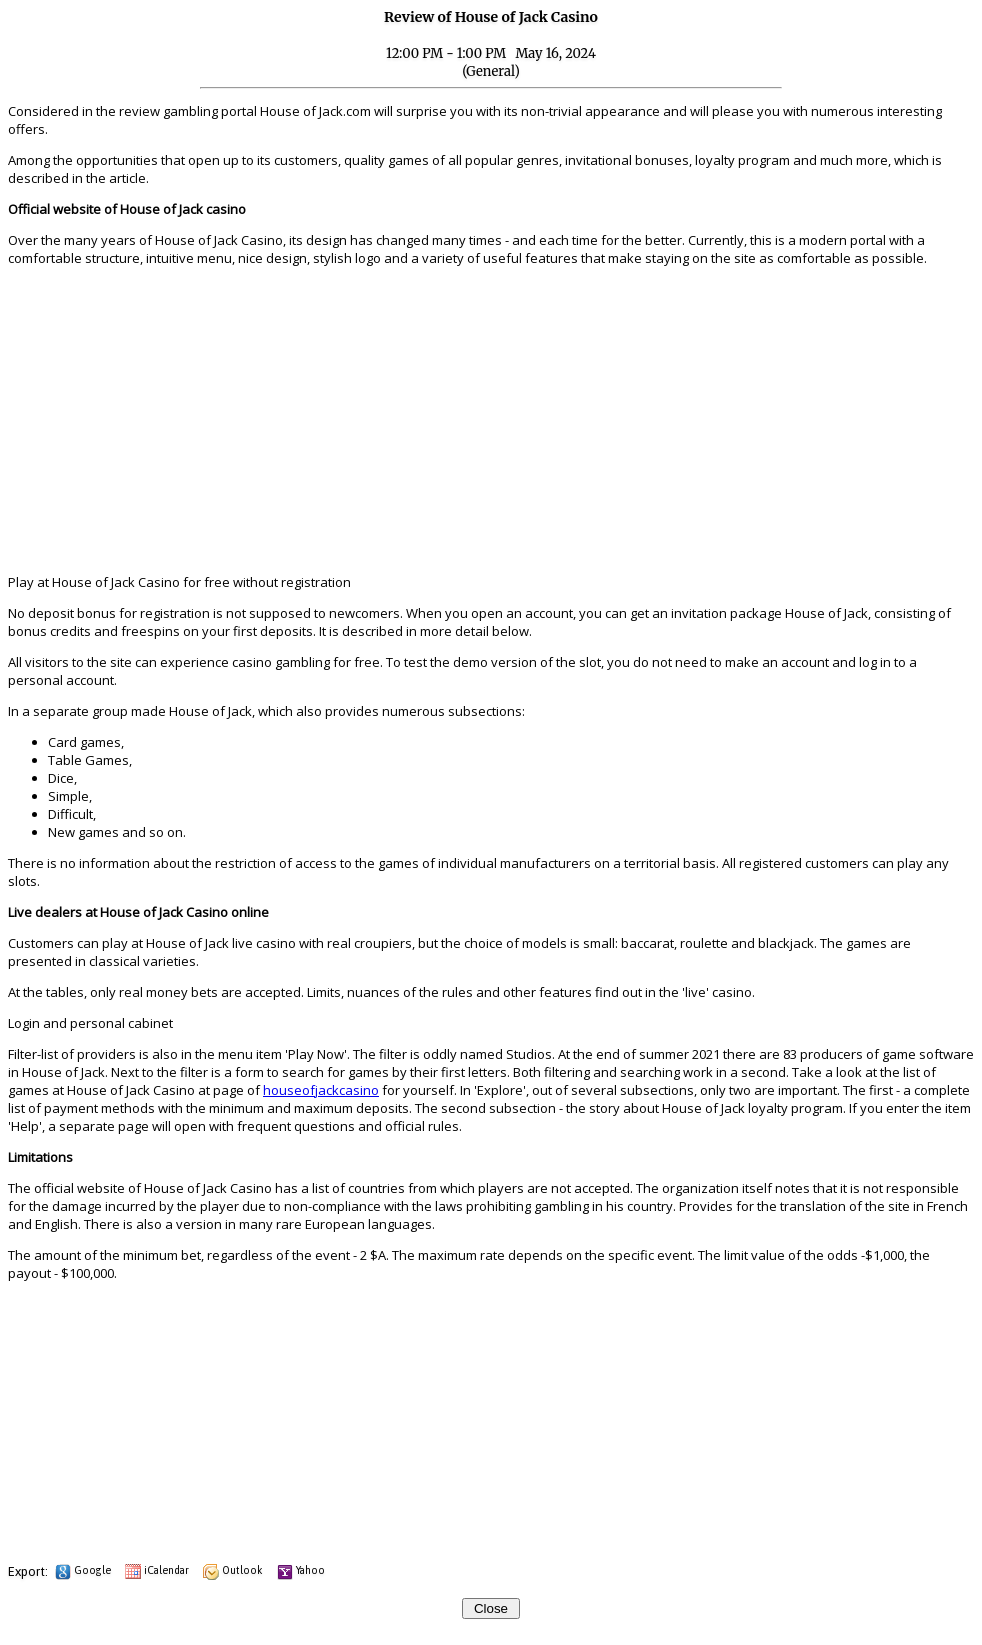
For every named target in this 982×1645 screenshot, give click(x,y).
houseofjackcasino (321, 1090)
